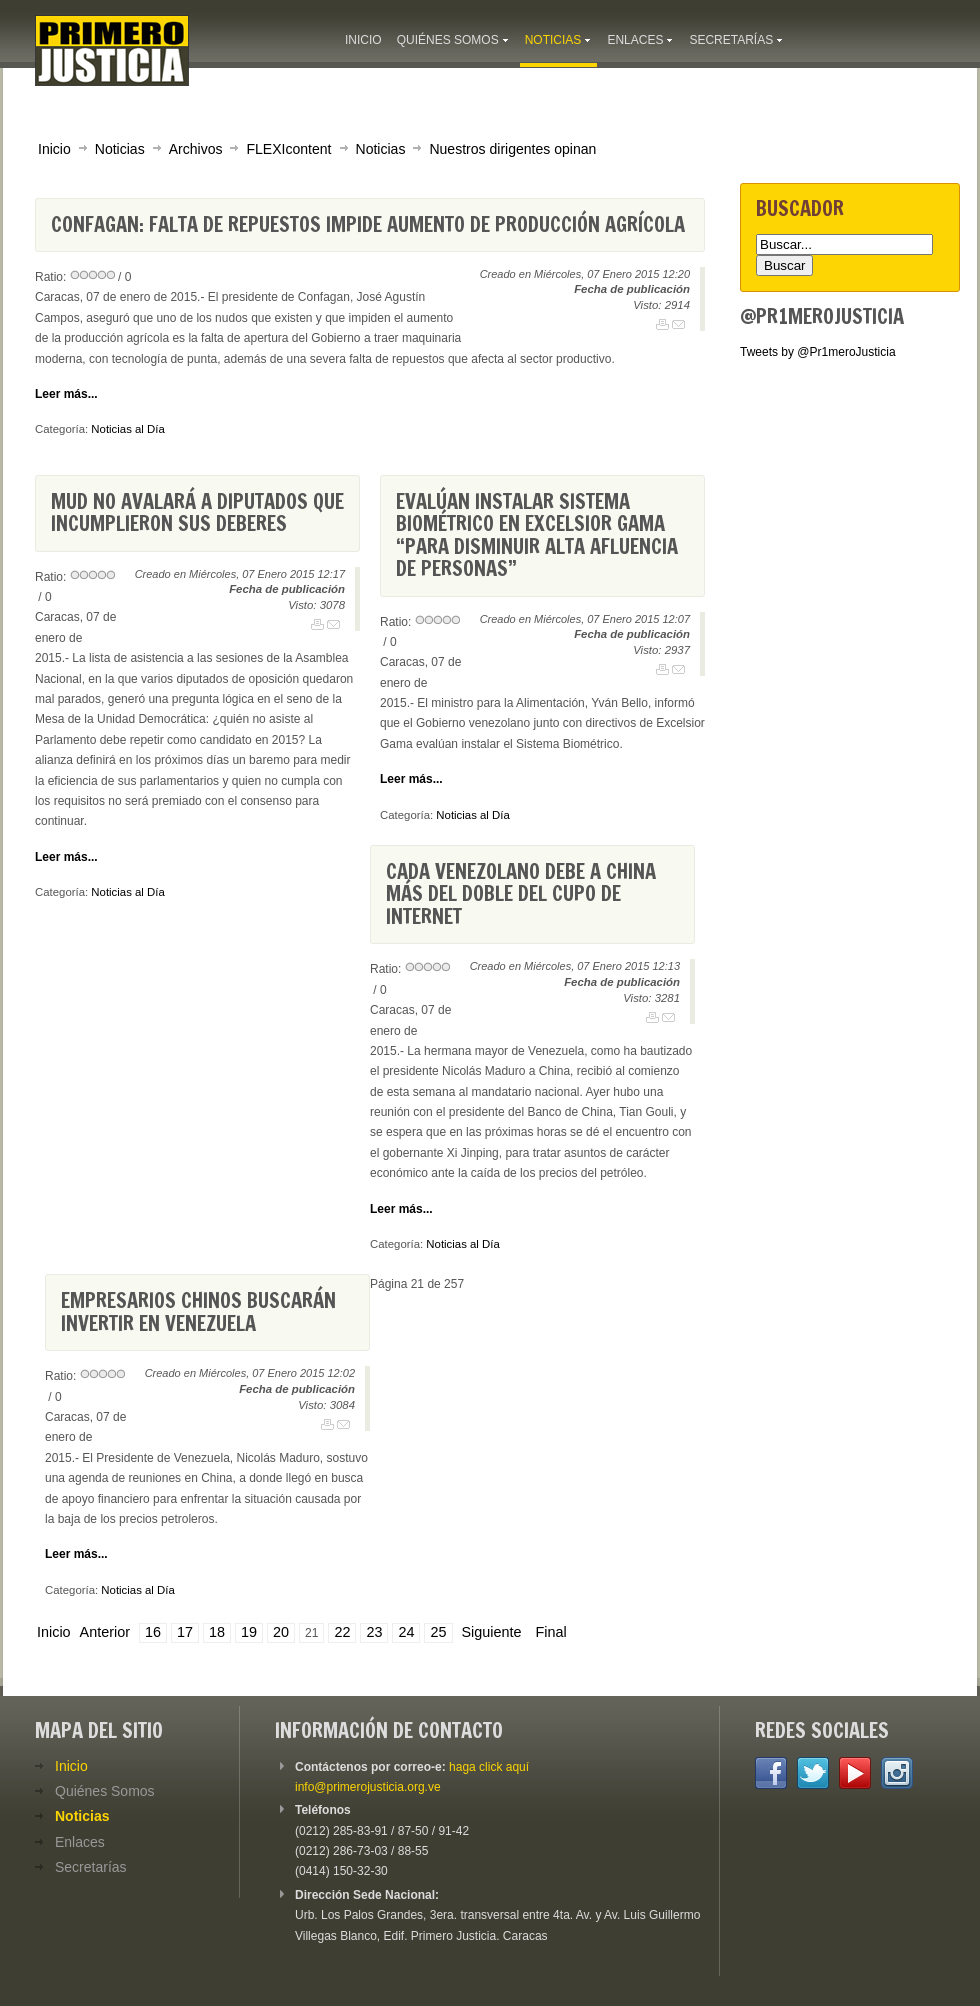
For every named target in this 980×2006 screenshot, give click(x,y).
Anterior (105, 1632)
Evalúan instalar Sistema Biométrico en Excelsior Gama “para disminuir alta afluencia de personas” (537, 535)
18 (217, 1632)
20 (281, 1632)
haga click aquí (489, 1767)
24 (406, 1632)
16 (153, 1632)
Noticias (120, 149)
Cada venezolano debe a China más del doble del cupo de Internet (521, 894)
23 (374, 1632)
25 (438, 1632)
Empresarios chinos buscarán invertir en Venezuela (198, 1311)
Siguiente (492, 1632)
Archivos (196, 149)
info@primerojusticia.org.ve (368, 1787)
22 (342, 1632)
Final (551, 1632)
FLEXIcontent (288, 149)
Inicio (54, 149)
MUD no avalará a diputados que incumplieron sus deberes (197, 512)
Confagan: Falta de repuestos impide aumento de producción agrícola (368, 224)
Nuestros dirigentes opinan (512, 149)
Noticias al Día (127, 429)
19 (249, 1632)
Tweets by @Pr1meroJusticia (818, 352)
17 (185, 1632)
